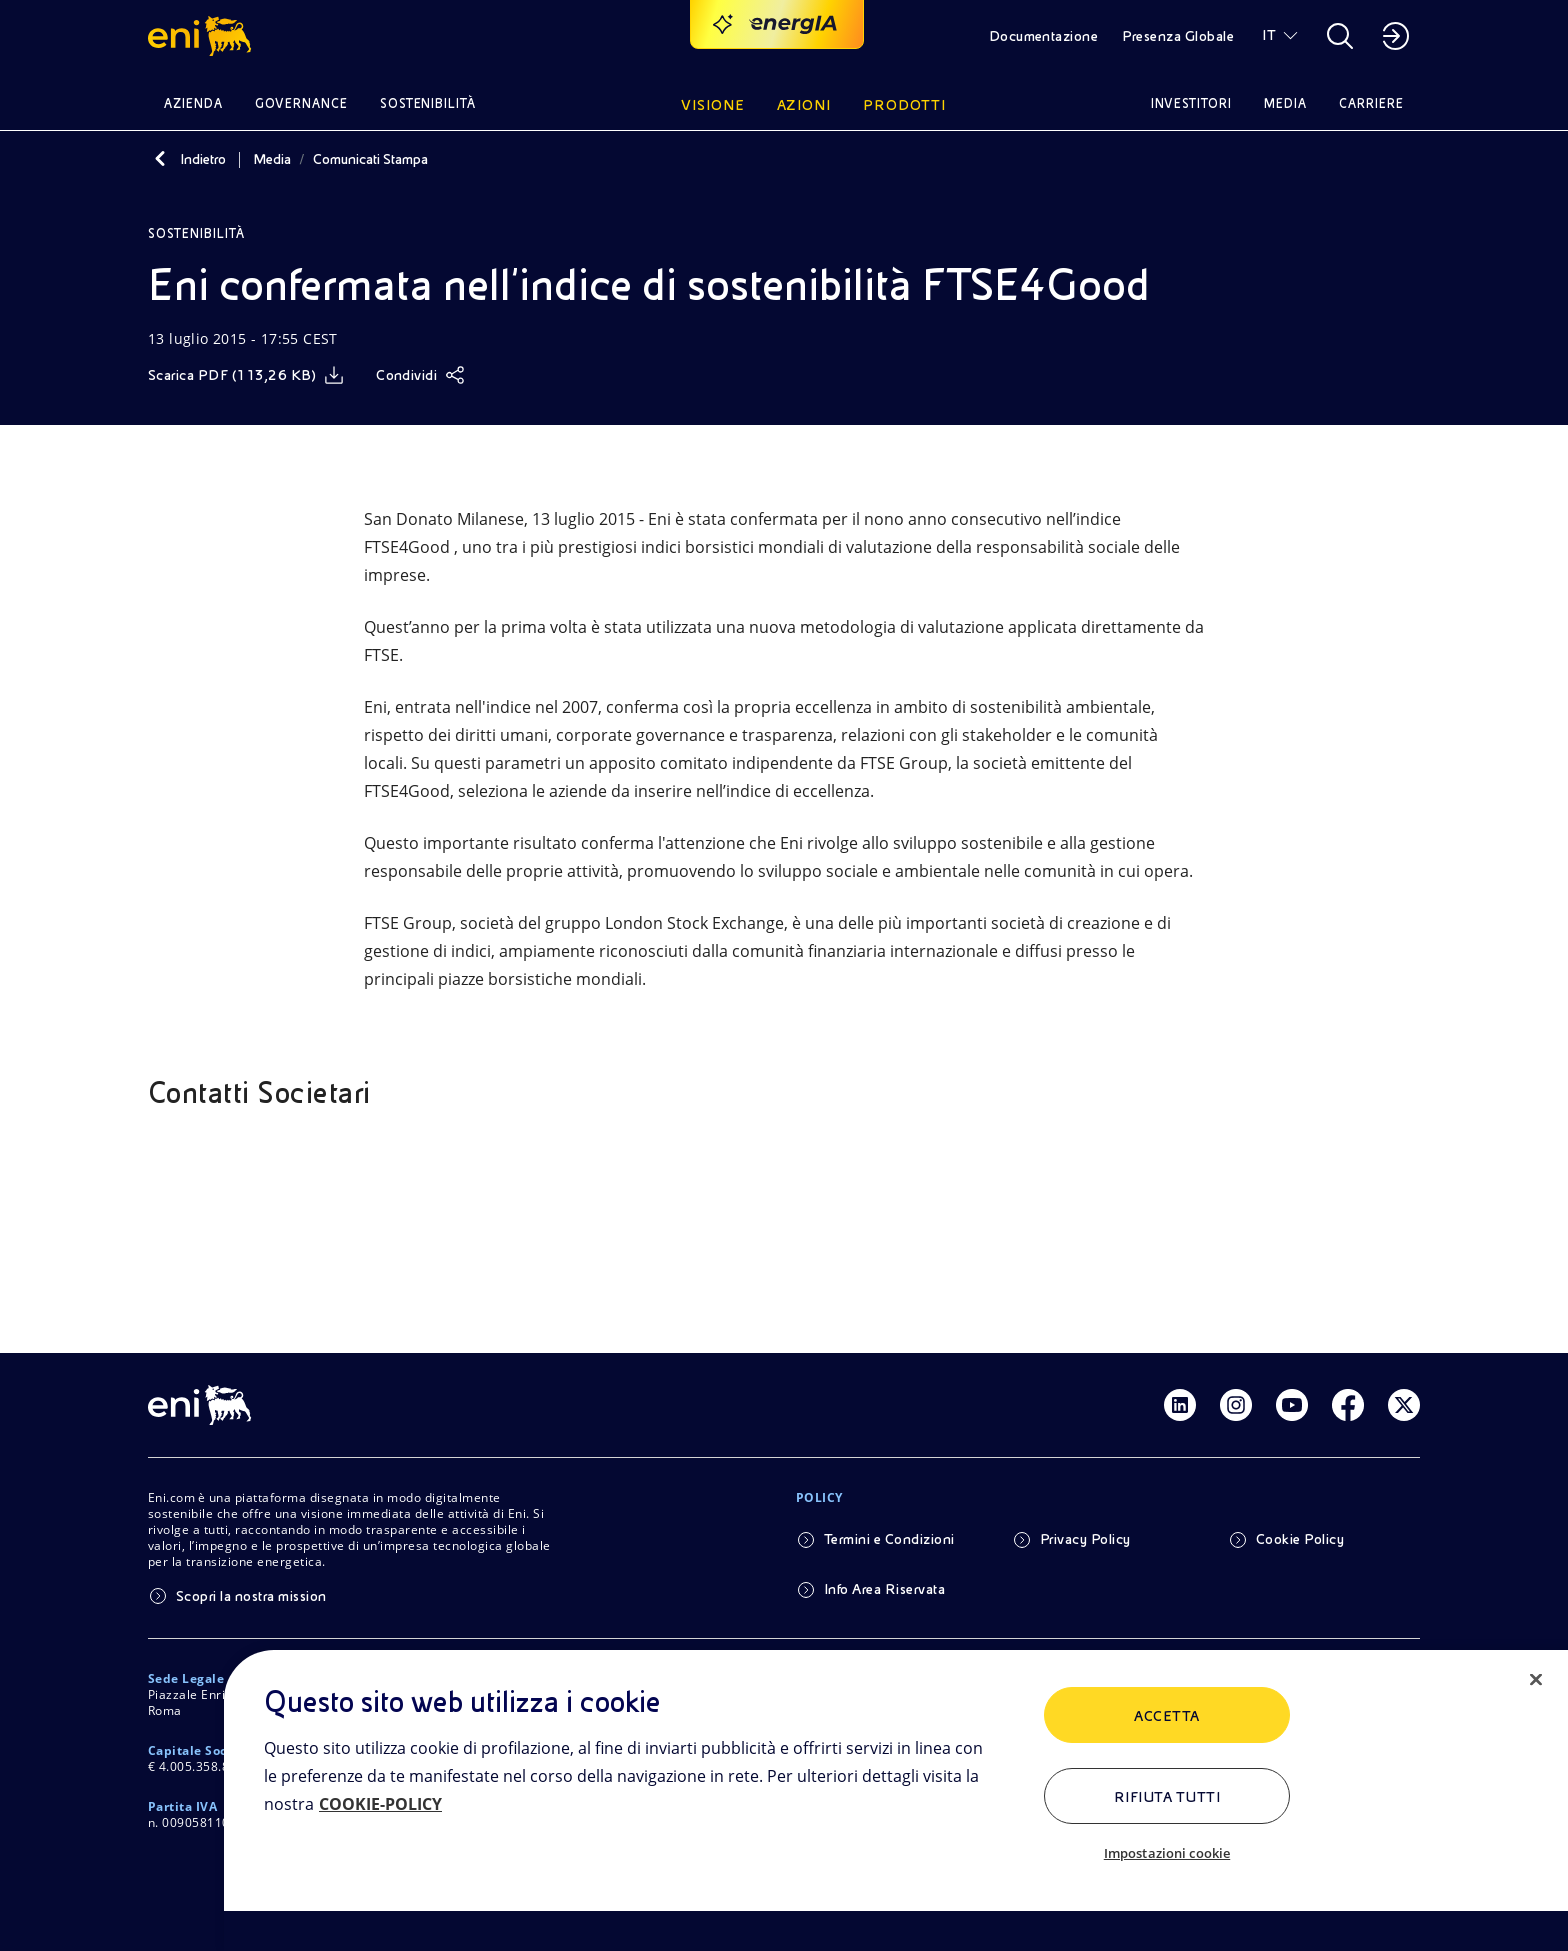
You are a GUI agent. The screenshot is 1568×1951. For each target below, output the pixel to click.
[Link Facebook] (1348, 1405)
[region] (896, 1800)
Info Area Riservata (884, 1589)
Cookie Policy (1300, 1539)
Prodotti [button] (904, 105)
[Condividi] (420, 375)
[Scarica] (246, 375)
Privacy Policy (1085, 1539)
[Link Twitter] (1404, 1405)
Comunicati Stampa (370, 159)
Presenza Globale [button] (1178, 36)
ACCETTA (1166, 1716)
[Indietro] (160, 159)
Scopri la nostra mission (251, 1596)
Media (272, 159)
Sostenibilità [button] (428, 103)
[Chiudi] (1536, 1680)
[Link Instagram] (1236, 1405)
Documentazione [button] (1044, 36)
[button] (202, 36)
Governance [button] (301, 103)
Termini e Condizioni (889, 1539)
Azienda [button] (193, 103)
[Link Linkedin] (1180, 1405)
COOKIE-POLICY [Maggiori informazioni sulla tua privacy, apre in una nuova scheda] (380, 1804)
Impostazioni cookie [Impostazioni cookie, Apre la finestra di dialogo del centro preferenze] (1167, 1853)
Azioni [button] (804, 105)
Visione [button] (713, 105)
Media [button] (1285, 103)
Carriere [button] (1371, 103)
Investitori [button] (1192, 103)
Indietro (203, 159)
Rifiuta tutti (1167, 1797)
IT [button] (1269, 35)
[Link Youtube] (1292, 1405)
